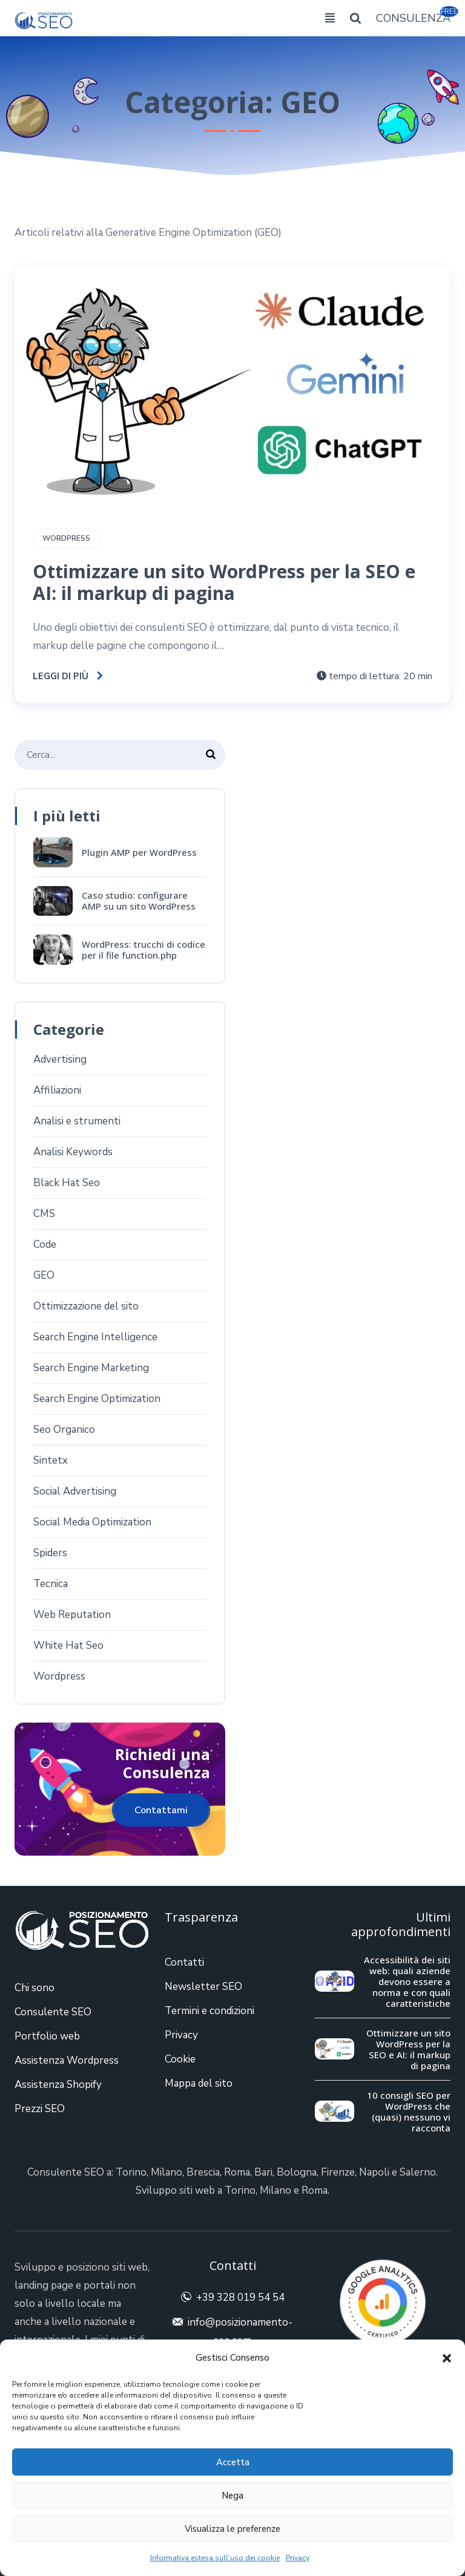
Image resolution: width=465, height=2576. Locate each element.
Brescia (203, 2172)
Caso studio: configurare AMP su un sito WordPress (139, 900)
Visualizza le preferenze (232, 2529)
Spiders (50, 1553)
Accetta (232, 2462)
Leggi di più (68, 676)
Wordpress (66, 538)
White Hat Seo (68, 1645)
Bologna (297, 2172)
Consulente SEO (53, 2012)
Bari (263, 2172)
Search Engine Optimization (96, 1399)
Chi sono (34, 1988)
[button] (447, 2358)
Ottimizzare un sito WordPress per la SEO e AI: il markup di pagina (224, 582)
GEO (43, 1275)
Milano (166, 2172)
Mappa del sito (198, 2083)
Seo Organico (64, 1429)
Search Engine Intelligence (95, 1337)
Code (44, 1244)
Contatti (184, 1962)
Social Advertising (74, 1491)
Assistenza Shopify (58, 2085)
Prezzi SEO (40, 2109)
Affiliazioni (57, 1090)
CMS (44, 1214)
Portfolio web (47, 2036)
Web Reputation (72, 1615)
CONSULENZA (413, 17)
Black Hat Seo (66, 1183)
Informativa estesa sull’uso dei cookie (215, 2558)
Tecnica (50, 1584)
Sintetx (50, 1460)
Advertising (60, 1059)
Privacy (297, 2558)
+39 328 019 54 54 (240, 2297)
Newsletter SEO (203, 1987)
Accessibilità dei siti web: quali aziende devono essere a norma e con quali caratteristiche (407, 1981)
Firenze (338, 2172)
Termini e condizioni (209, 2011)
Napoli (374, 2172)
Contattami (161, 1810)
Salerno (418, 2172)
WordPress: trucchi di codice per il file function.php (143, 949)
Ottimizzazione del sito (86, 1306)
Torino (131, 2172)
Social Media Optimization (92, 1522)
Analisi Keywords (73, 1152)
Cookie (180, 2059)
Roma (237, 2172)
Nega (232, 2496)
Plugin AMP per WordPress (139, 852)
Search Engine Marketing (91, 1368)
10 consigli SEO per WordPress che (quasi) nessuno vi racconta (408, 2111)
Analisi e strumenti (76, 1121)
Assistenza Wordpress (67, 2060)
